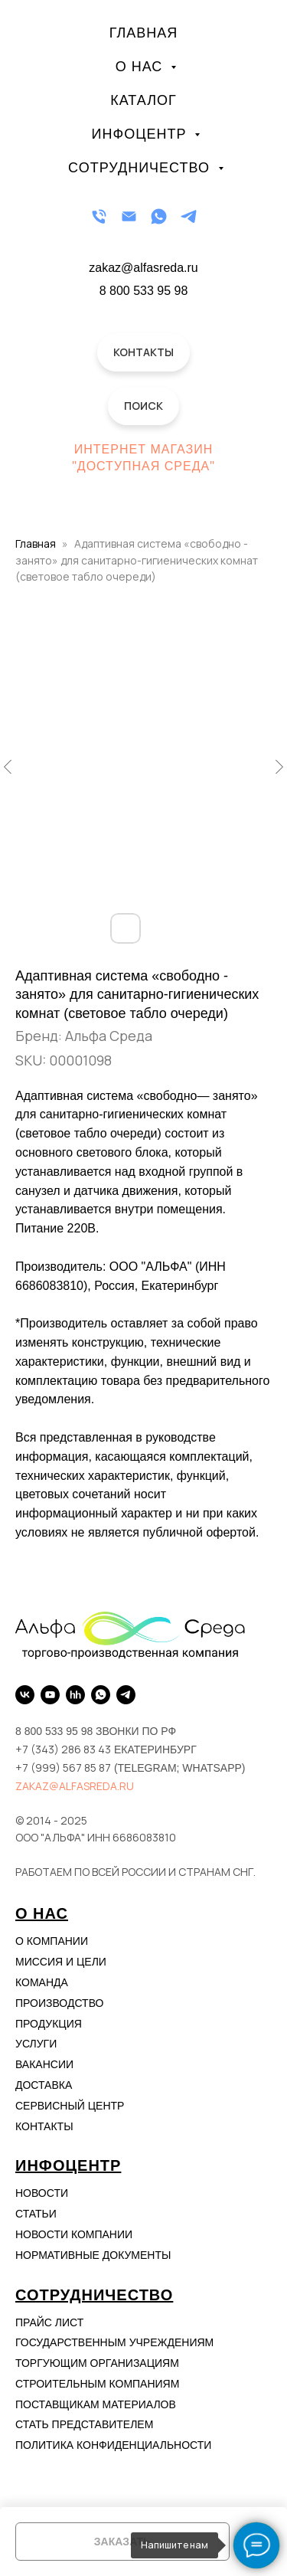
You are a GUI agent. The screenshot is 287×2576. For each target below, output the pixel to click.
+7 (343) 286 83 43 (63, 1749)
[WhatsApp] (158, 216)
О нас (142, 66)
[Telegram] (188, 216)
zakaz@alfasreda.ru (74, 1786)
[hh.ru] (75, 1694)
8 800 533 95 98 (143, 290)
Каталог (143, 100)
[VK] (24, 1694)
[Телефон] (99, 216)
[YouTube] (50, 1694)
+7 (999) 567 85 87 (63, 1767)
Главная (143, 33)
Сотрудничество (141, 167)
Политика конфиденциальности (113, 2445)
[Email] (129, 216)
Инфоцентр (141, 134)
